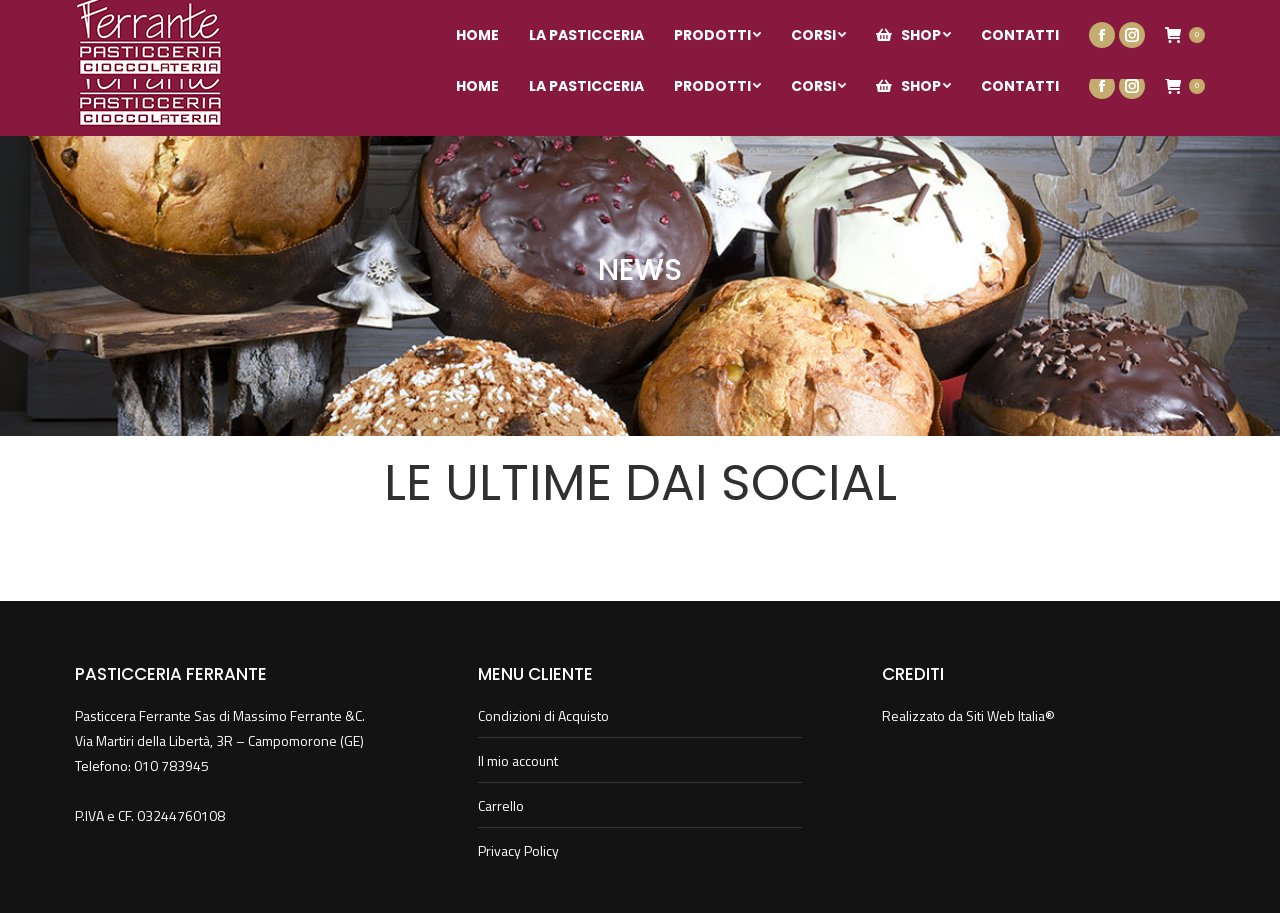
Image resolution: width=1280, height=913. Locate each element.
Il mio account (1164, 18)
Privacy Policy (518, 850)
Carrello (501, 805)
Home (613, 309)
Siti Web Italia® (1010, 715)
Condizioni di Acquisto (543, 715)
